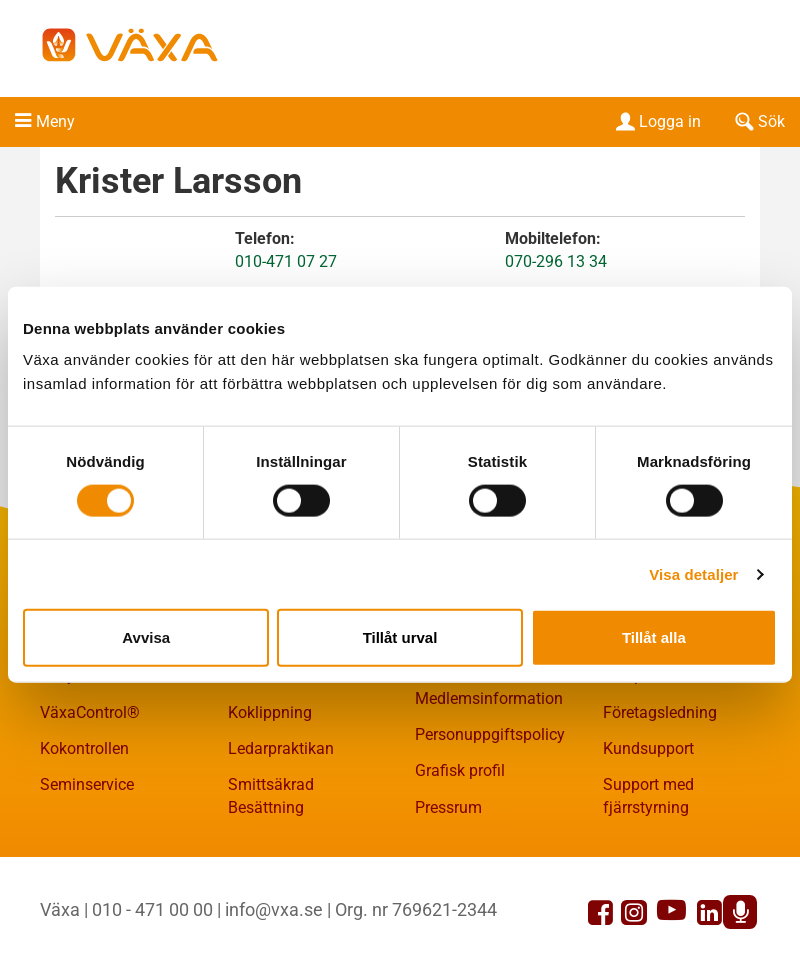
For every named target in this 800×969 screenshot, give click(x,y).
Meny (55, 121)
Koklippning (270, 712)
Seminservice (87, 784)
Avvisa (146, 637)
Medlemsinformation (489, 698)
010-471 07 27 (286, 261)
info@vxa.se (274, 909)
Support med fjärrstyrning (648, 796)
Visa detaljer (693, 573)
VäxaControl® (90, 712)
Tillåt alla (654, 637)
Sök (758, 121)
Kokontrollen (84, 748)
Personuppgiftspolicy (490, 734)
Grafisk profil (460, 770)
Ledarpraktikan (281, 748)
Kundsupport (648, 748)
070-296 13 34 (556, 261)
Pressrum (448, 807)
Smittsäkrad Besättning (271, 796)
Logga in (656, 121)
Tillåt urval (400, 637)
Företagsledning (660, 712)
